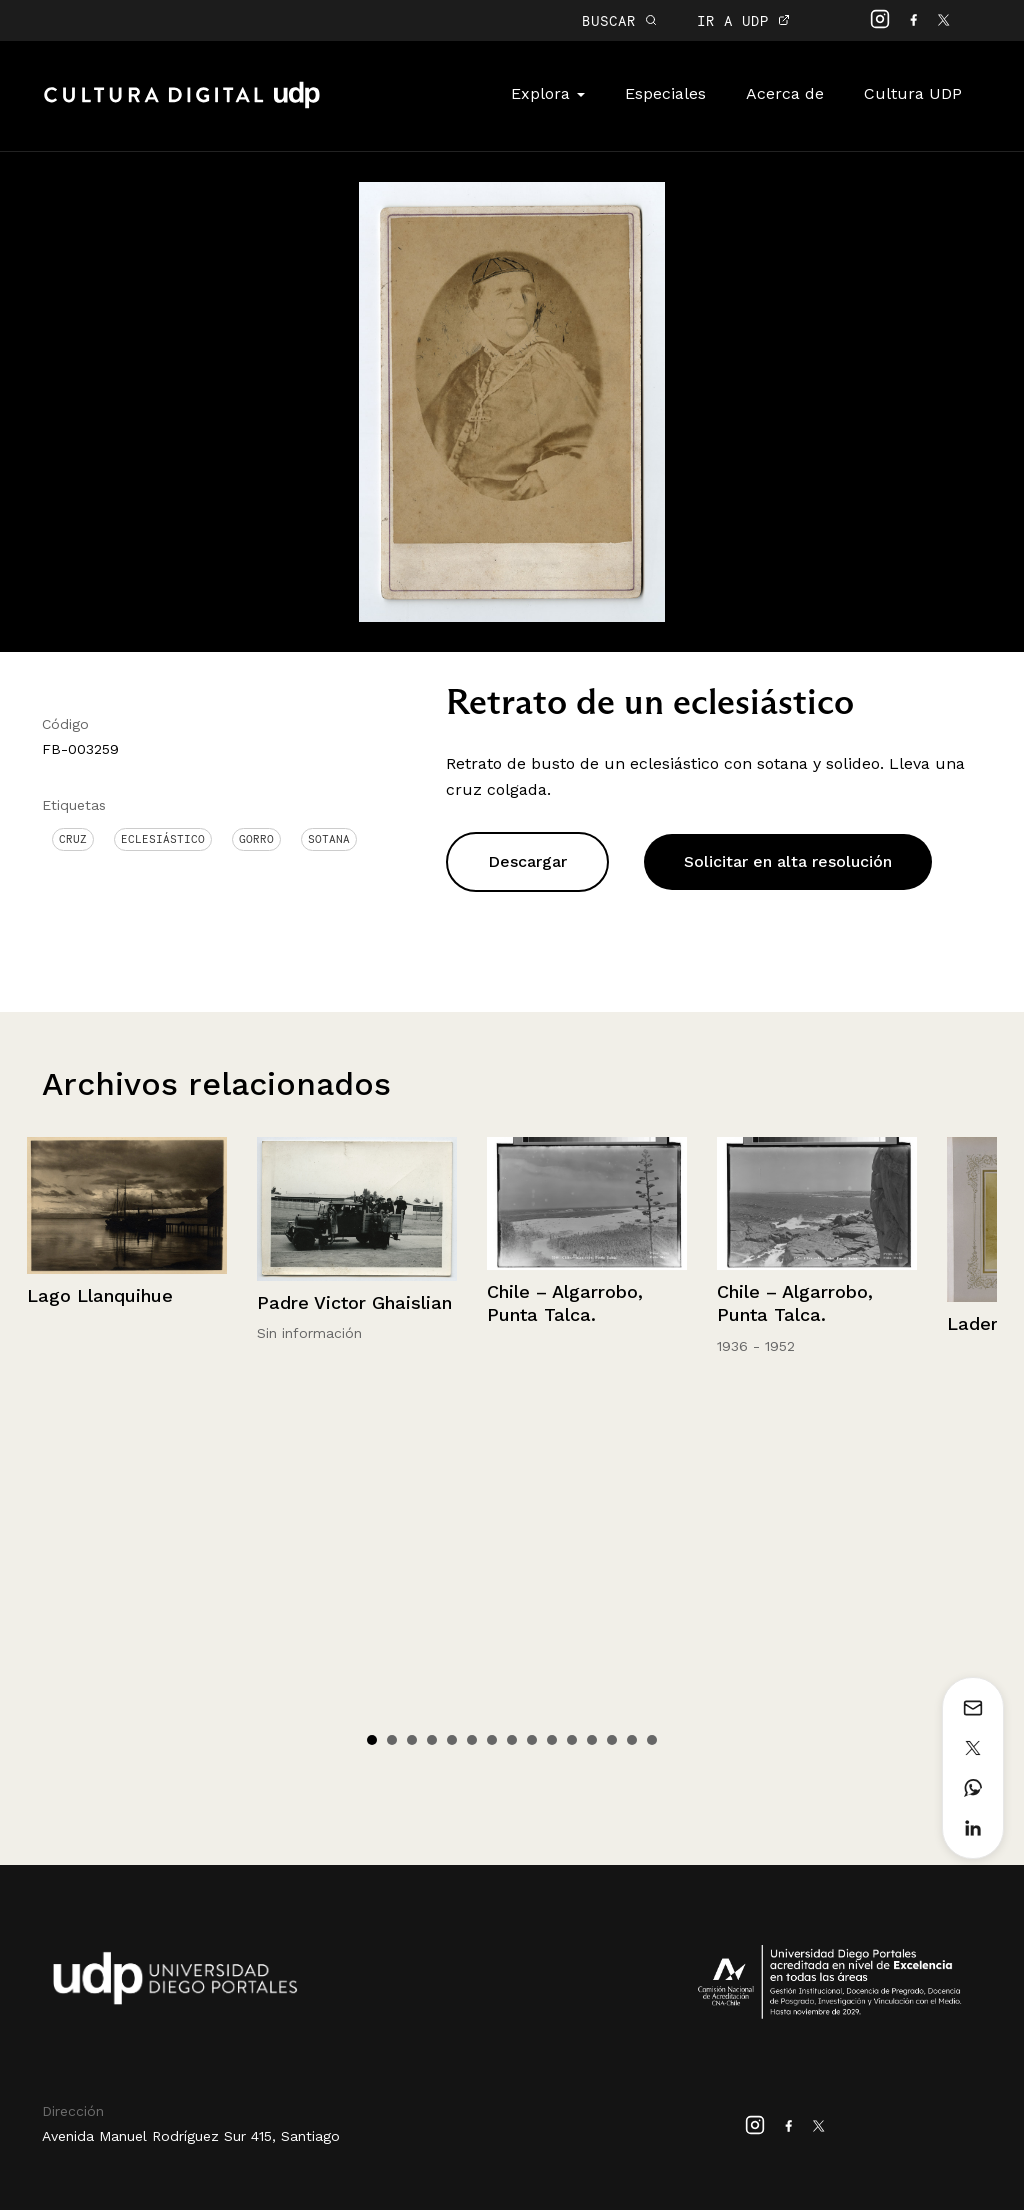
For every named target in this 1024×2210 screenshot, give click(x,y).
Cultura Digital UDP (182, 106)
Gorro (256, 839)
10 (552, 1740)
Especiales (665, 93)
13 (612, 1740)
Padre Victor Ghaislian (354, 1302)
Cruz (73, 839)
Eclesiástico (163, 839)
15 (652, 1740)
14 (632, 1740)
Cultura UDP (913, 93)
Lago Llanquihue (100, 1295)
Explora (548, 93)
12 (592, 1740)
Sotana (329, 839)
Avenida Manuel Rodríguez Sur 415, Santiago (191, 2136)
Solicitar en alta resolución (788, 861)
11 (572, 1740)
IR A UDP (743, 20)
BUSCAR (619, 20)
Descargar (527, 861)
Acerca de (785, 93)
